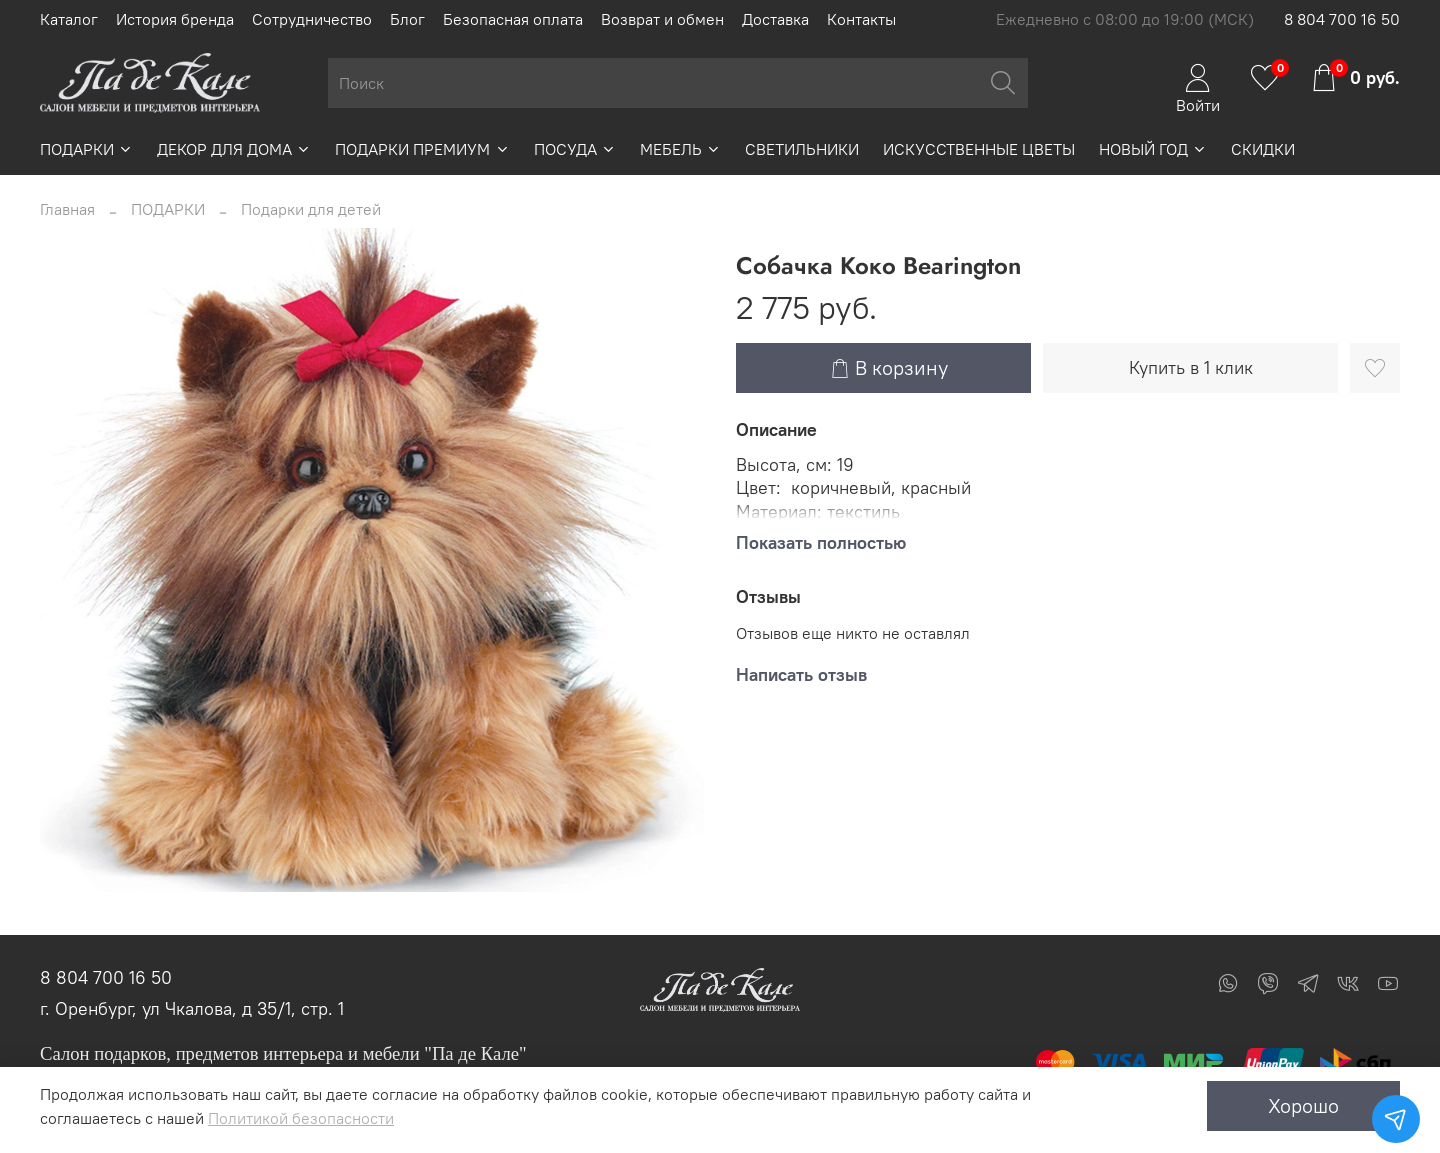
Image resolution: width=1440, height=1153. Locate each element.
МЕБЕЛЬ (680, 149)
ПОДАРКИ (86, 149)
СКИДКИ (1263, 149)
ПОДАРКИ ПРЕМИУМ (422, 149)
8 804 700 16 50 (1342, 19)
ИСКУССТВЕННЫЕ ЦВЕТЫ (979, 149)
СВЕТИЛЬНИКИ (802, 149)
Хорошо (1303, 1105)
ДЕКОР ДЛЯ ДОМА (234, 149)
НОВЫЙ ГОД (1153, 149)
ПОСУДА (575, 149)
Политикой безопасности (301, 1118)
